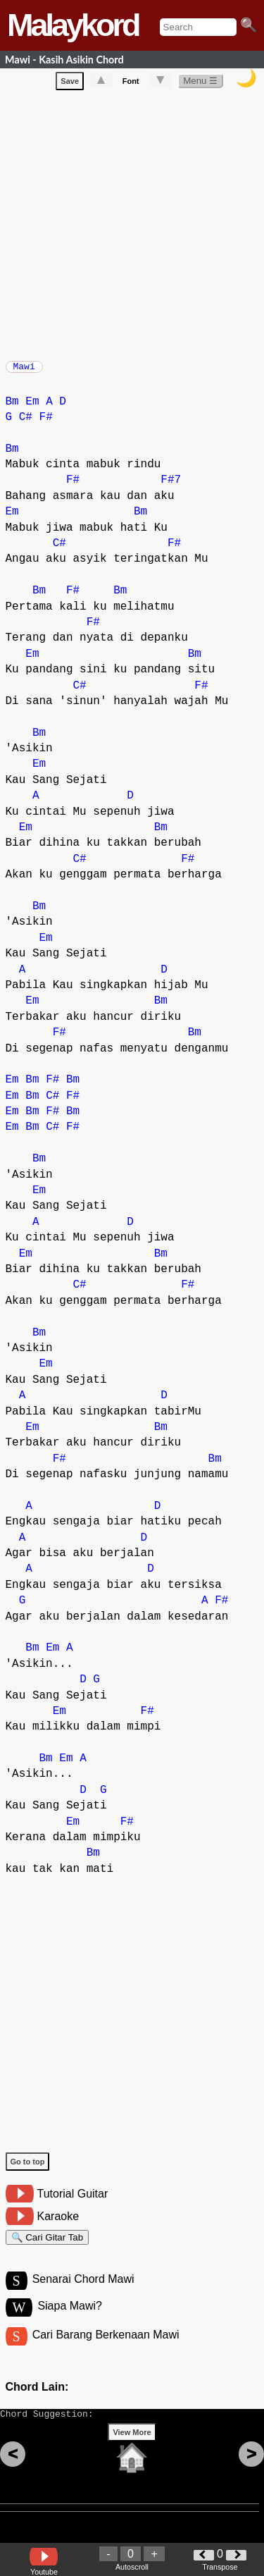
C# (25, 424)
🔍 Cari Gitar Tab (47, 2246)
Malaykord (73, 25)
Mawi (24, 370)
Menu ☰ (200, 83)
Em (32, 409)
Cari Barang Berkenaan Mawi (106, 2350)
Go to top (28, 2168)
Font (130, 84)
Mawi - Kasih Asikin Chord (64, 60)
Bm (12, 409)
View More (132, 2454)
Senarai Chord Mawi (83, 2292)
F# (46, 424)
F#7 (171, 487)
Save (70, 84)
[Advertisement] (132, 225)
